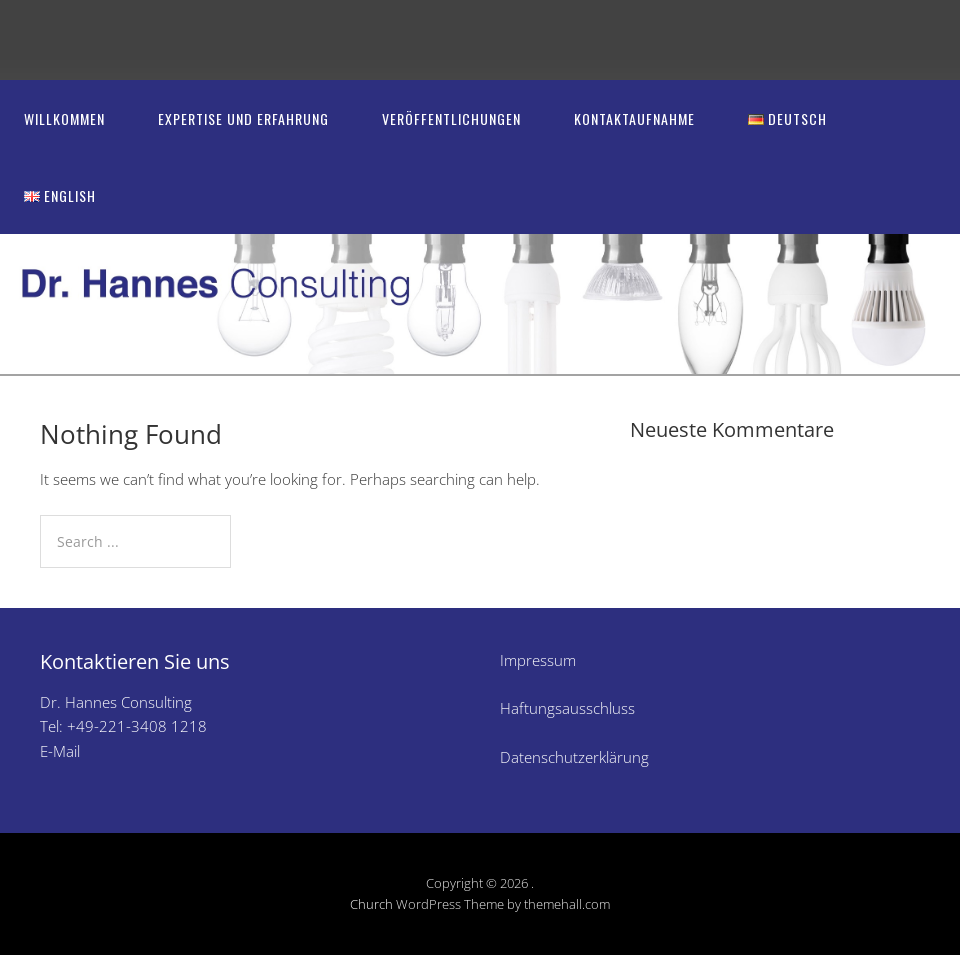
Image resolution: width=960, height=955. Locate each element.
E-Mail (60, 751)
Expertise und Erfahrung (243, 118)
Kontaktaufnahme (634, 118)
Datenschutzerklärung (574, 757)
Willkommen (64, 118)
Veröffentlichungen (451, 118)
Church (371, 904)
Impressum (538, 660)
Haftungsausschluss (567, 708)
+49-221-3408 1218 (137, 726)
